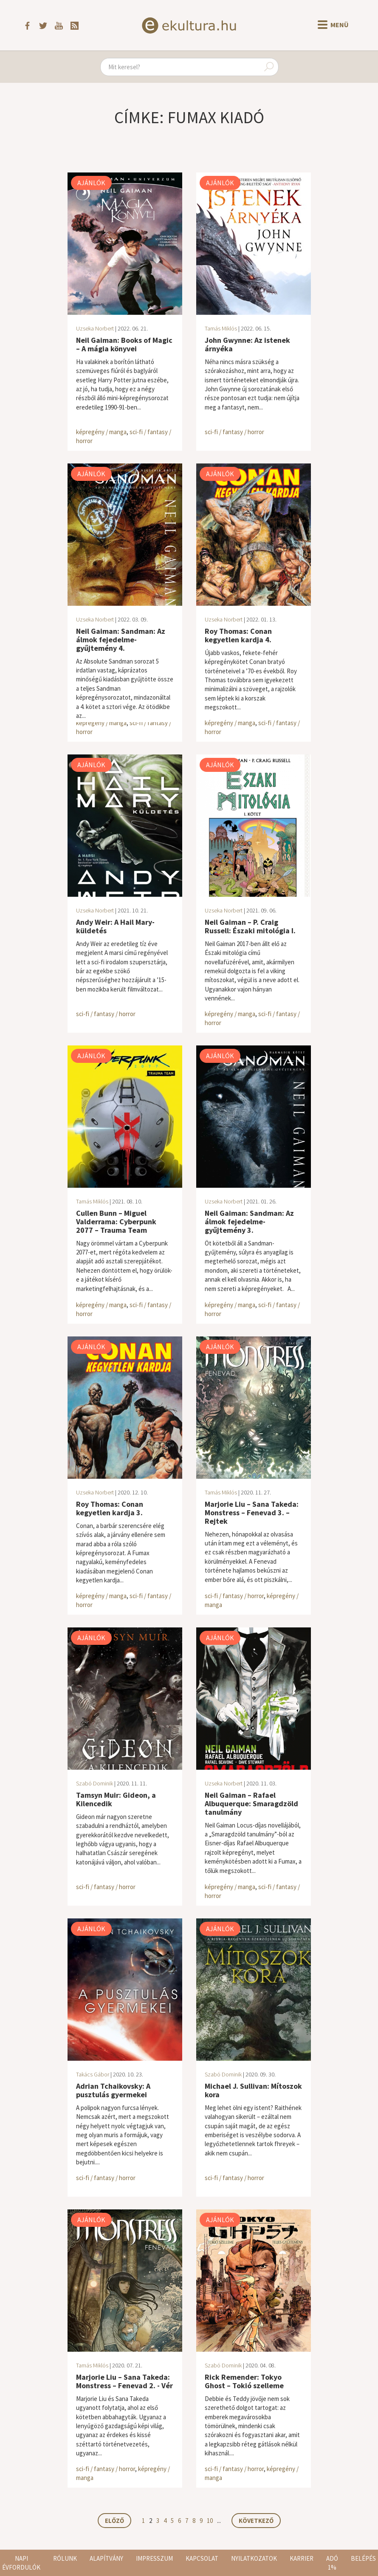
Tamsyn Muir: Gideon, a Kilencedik (116, 1799)
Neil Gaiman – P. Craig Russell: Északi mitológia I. (250, 926)
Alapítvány (106, 2558)
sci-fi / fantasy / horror (234, 432)
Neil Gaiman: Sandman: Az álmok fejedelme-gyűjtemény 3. (249, 1221)
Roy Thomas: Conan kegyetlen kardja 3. (109, 1508)
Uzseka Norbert (95, 328)
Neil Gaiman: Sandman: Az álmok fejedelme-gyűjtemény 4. (120, 639)
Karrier (301, 2558)
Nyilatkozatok (254, 2558)
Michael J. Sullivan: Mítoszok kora (253, 2090)
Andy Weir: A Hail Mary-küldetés (115, 926)
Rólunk (65, 2558)
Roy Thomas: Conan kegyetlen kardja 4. (238, 635)
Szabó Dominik (94, 1783)
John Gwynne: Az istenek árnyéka (247, 344)
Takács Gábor (92, 2074)
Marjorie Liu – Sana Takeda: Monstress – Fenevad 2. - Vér (124, 2381)
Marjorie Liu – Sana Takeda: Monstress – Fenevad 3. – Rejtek (252, 1512)
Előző (114, 2521)
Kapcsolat (202, 2558)
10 (210, 2521)
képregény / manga (101, 432)
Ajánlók (91, 182)
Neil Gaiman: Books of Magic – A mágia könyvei (124, 344)
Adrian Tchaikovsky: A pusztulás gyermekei (113, 2090)
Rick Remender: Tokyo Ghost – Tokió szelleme (244, 2381)
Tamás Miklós (221, 328)
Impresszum (154, 2558)
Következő (256, 2521)
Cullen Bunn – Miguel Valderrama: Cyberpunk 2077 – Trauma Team (116, 1221)
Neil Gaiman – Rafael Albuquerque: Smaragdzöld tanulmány (251, 1803)
